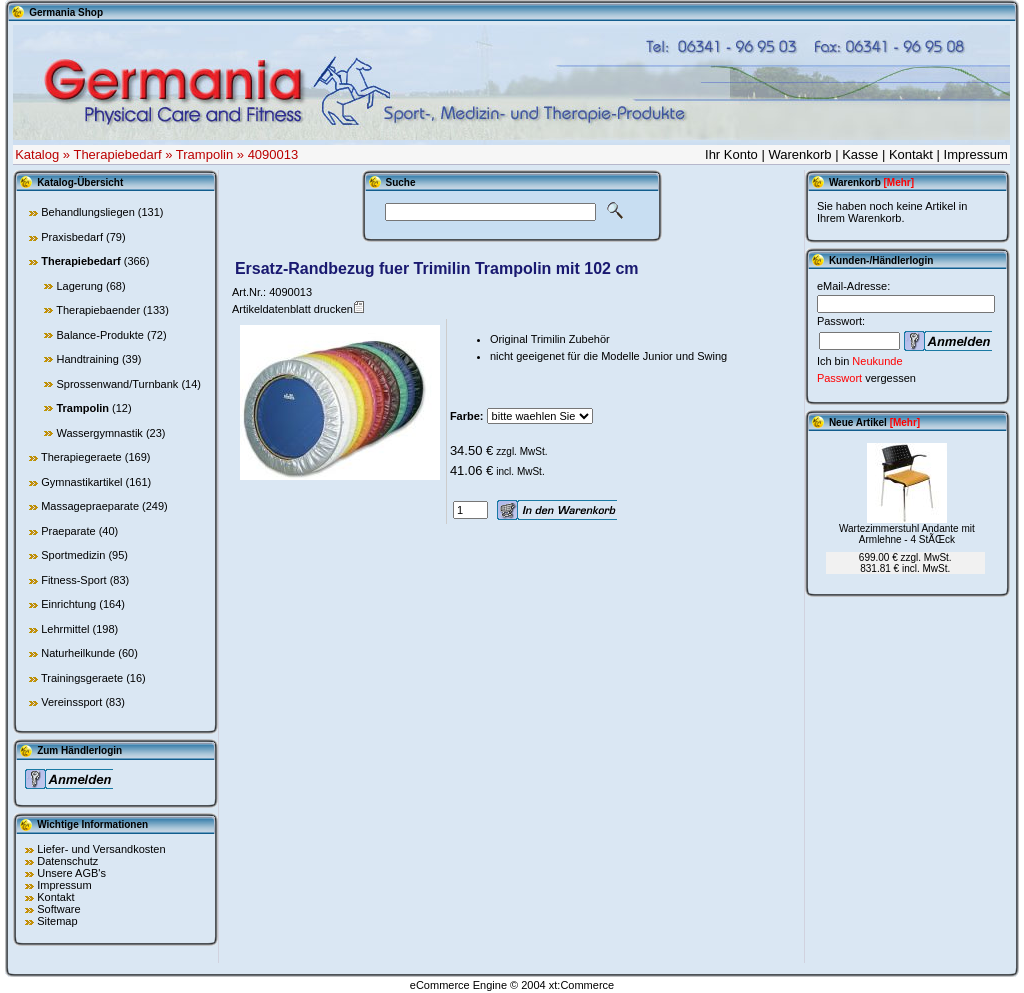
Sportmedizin (73, 555)
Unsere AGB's (71, 873)
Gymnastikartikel (81, 482)
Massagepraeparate (90, 506)
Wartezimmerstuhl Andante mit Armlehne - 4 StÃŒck (907, 534)
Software (58, 909)
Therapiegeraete (81, 457)
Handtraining (87, 359)
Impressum (976, 154)
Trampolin (204, 154)
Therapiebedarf (117, 154)
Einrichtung (68, 604)
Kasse (860, 154)
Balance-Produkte (99, 335)
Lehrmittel (65, 629)
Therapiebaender (98, 310)
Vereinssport (71, 702)
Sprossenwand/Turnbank (117, 384)
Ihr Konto (731, 154)
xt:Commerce (581, 985)
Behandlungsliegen (88, 212)
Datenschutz (67, 861)
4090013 (273, 154)
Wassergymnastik (99, 433)
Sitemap (57, 921)
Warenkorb (799, 154)
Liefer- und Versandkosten (101, 849)
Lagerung (79, 286)
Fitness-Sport (73, 580)
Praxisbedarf (72, 237)
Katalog (37, 154)
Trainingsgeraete (82, 678)
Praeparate (68, 531)
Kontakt (911, 154)
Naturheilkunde (78, 653)
